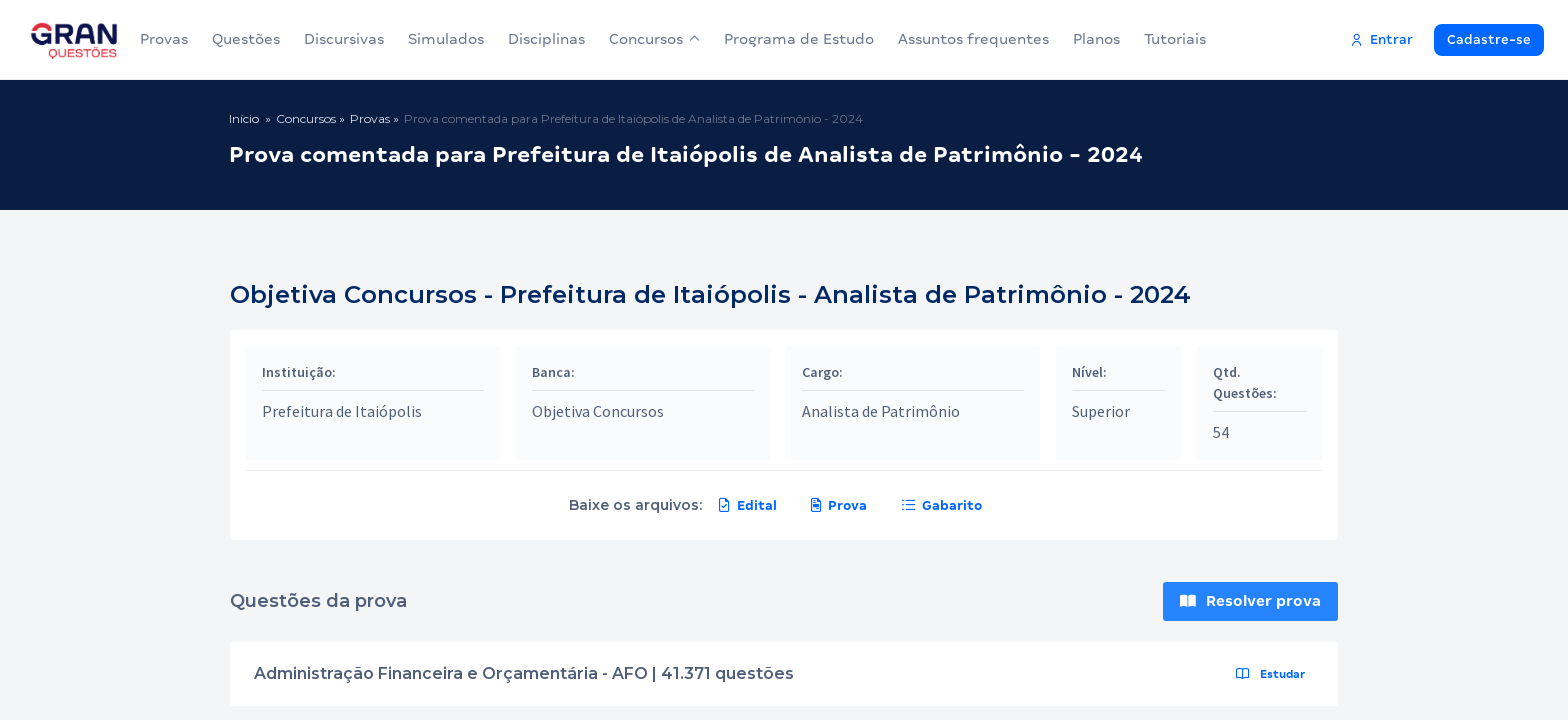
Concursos (654, 39)
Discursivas (344, 39)
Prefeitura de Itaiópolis (342, 411)
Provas (164, 39)
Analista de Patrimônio (881, 411)
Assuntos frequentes (973, 39)
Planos (1096, 39)
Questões (246, 39)
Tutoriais (1175, 39)
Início (244, 118)
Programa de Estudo (799, 39)
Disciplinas (546, 39)
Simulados (446, 39)
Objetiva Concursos (598, 411)
